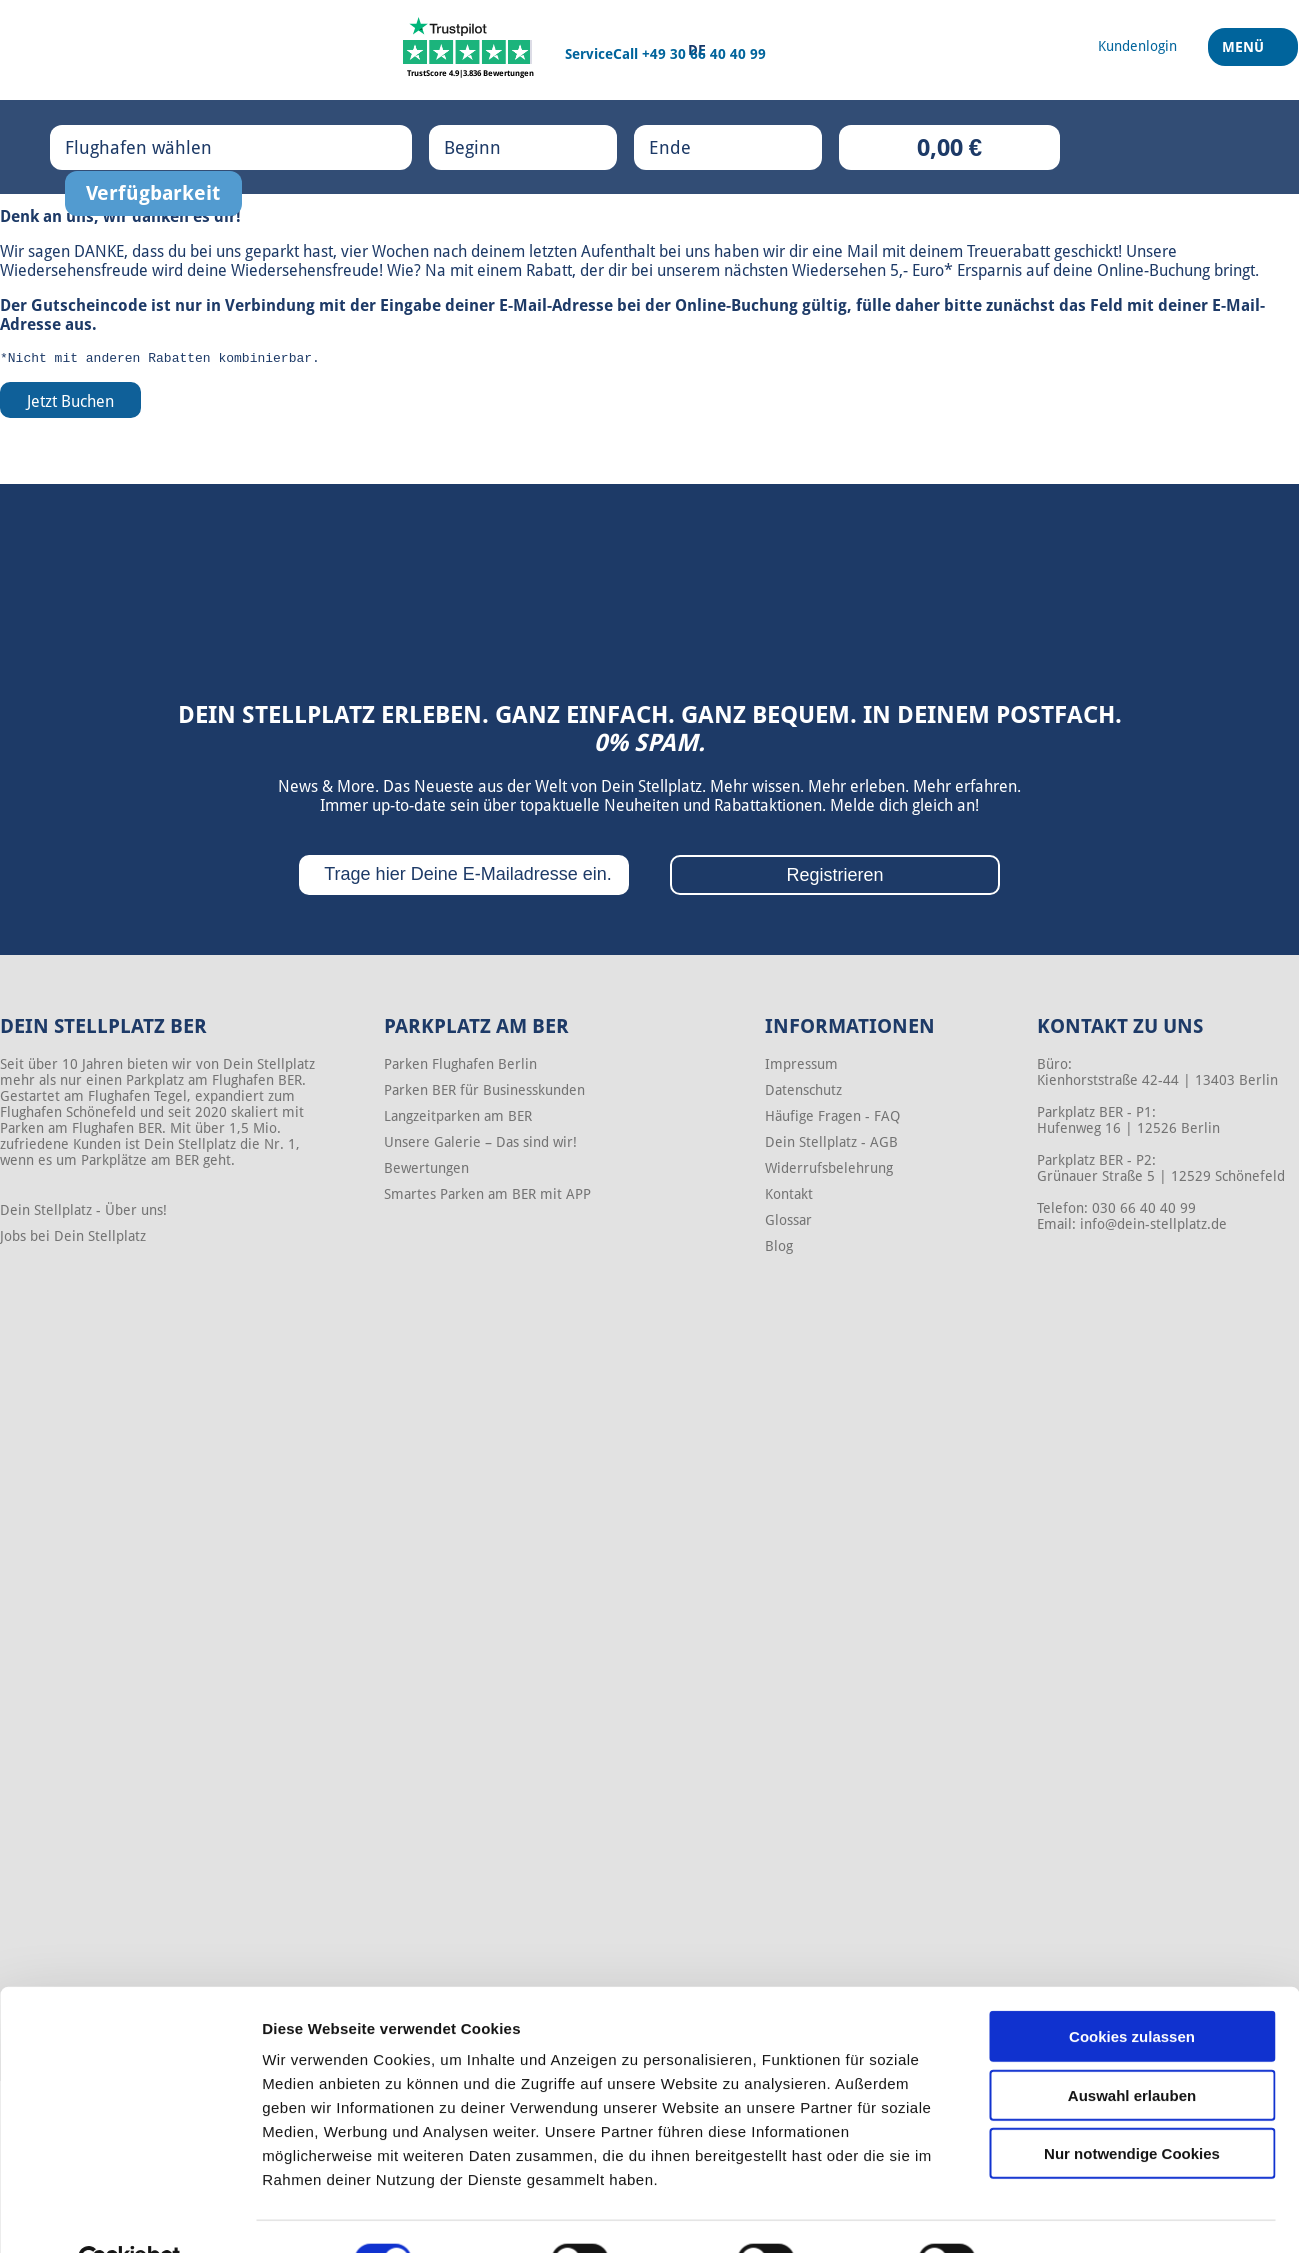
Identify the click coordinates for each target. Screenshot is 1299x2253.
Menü (1245, 59)
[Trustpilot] (470, 50)
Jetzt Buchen (70, 404)
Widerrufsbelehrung (829, 1171)
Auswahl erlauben (1132, 2048)
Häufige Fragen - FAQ (832, 1119)
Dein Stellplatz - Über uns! (83, 1213)
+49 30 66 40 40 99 (704, 54)
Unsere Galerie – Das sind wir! (480, 1145)
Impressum (801, 1067)
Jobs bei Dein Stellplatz (73, 1239)
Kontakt (789, 1197)
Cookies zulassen (1132, 1989)
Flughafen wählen (159, 147)
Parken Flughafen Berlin (460, 1067)
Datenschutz (803, 1093)
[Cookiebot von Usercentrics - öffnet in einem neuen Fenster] (129, 2214)
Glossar (788, 1223)
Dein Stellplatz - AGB (831, 1145)
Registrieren (834, 878)
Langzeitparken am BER (458, 1119)
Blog (779, 1249)
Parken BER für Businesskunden (484, 1093)
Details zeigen (1063, 2213)
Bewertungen (426, 1171)
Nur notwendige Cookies (1132, 2106)
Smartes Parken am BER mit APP (487, 1197)
